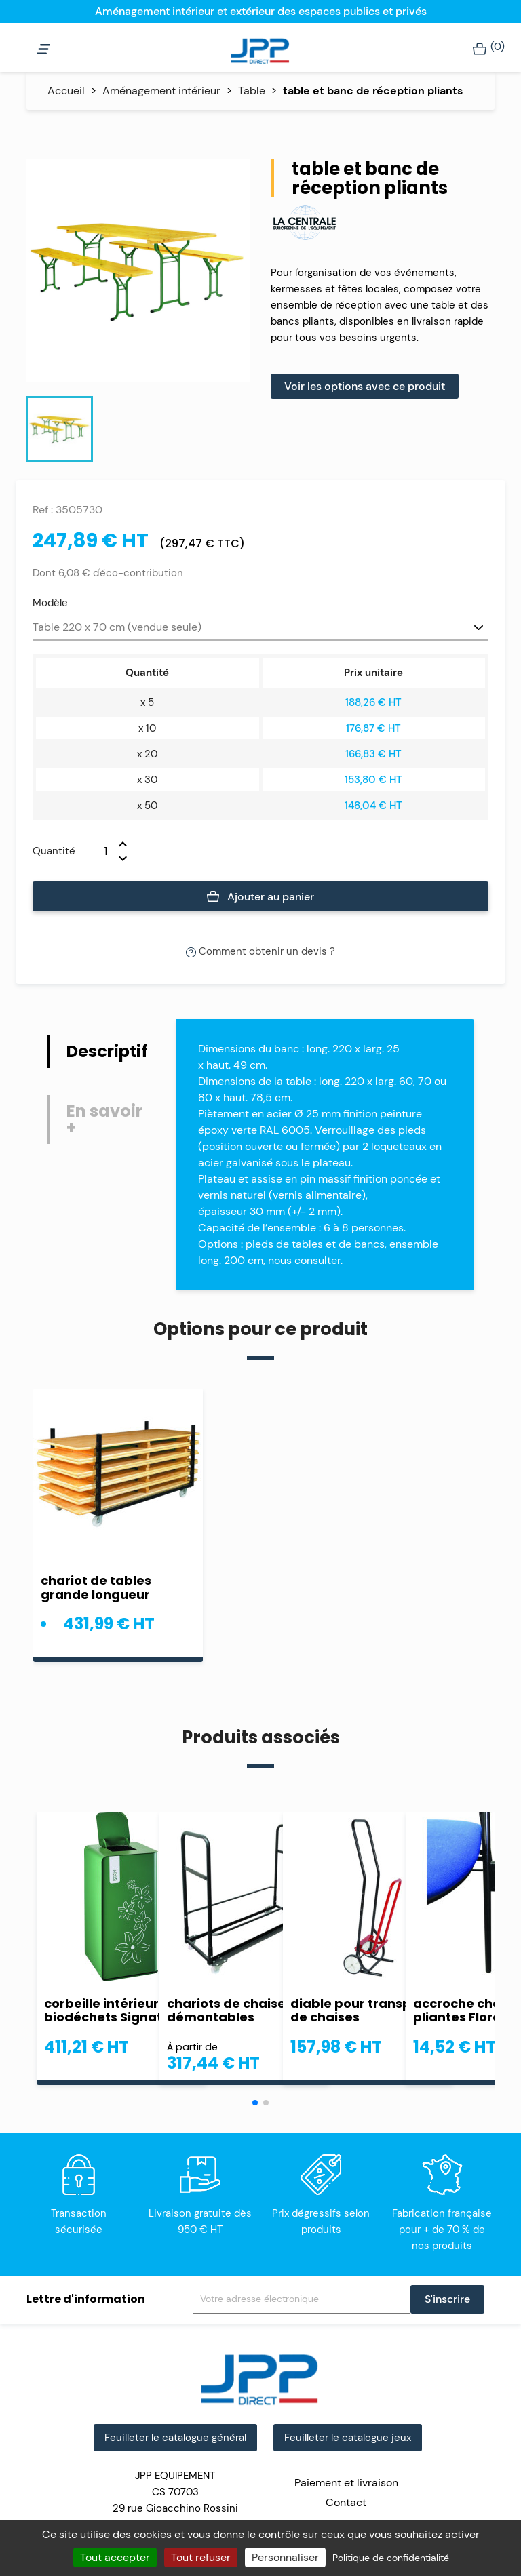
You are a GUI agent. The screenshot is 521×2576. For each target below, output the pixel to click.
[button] (255, 2102)
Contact (346, 2502)
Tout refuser (201, 2557)
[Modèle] (260, 628)
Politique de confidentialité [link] (390, 2558)
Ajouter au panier (261, 897)
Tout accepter (115, 2557)
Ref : (43, 509)
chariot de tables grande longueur (96, 1587)
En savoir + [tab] (104, 1119)
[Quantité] (97, 851)
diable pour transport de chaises (360, 2010)
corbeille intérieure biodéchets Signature (114, 2010)
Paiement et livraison (346, 2483)
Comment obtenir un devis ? (260, 951)
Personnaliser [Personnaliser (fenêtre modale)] (285, 2557)
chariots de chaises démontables (229, 2010)
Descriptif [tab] (107, 1051)
